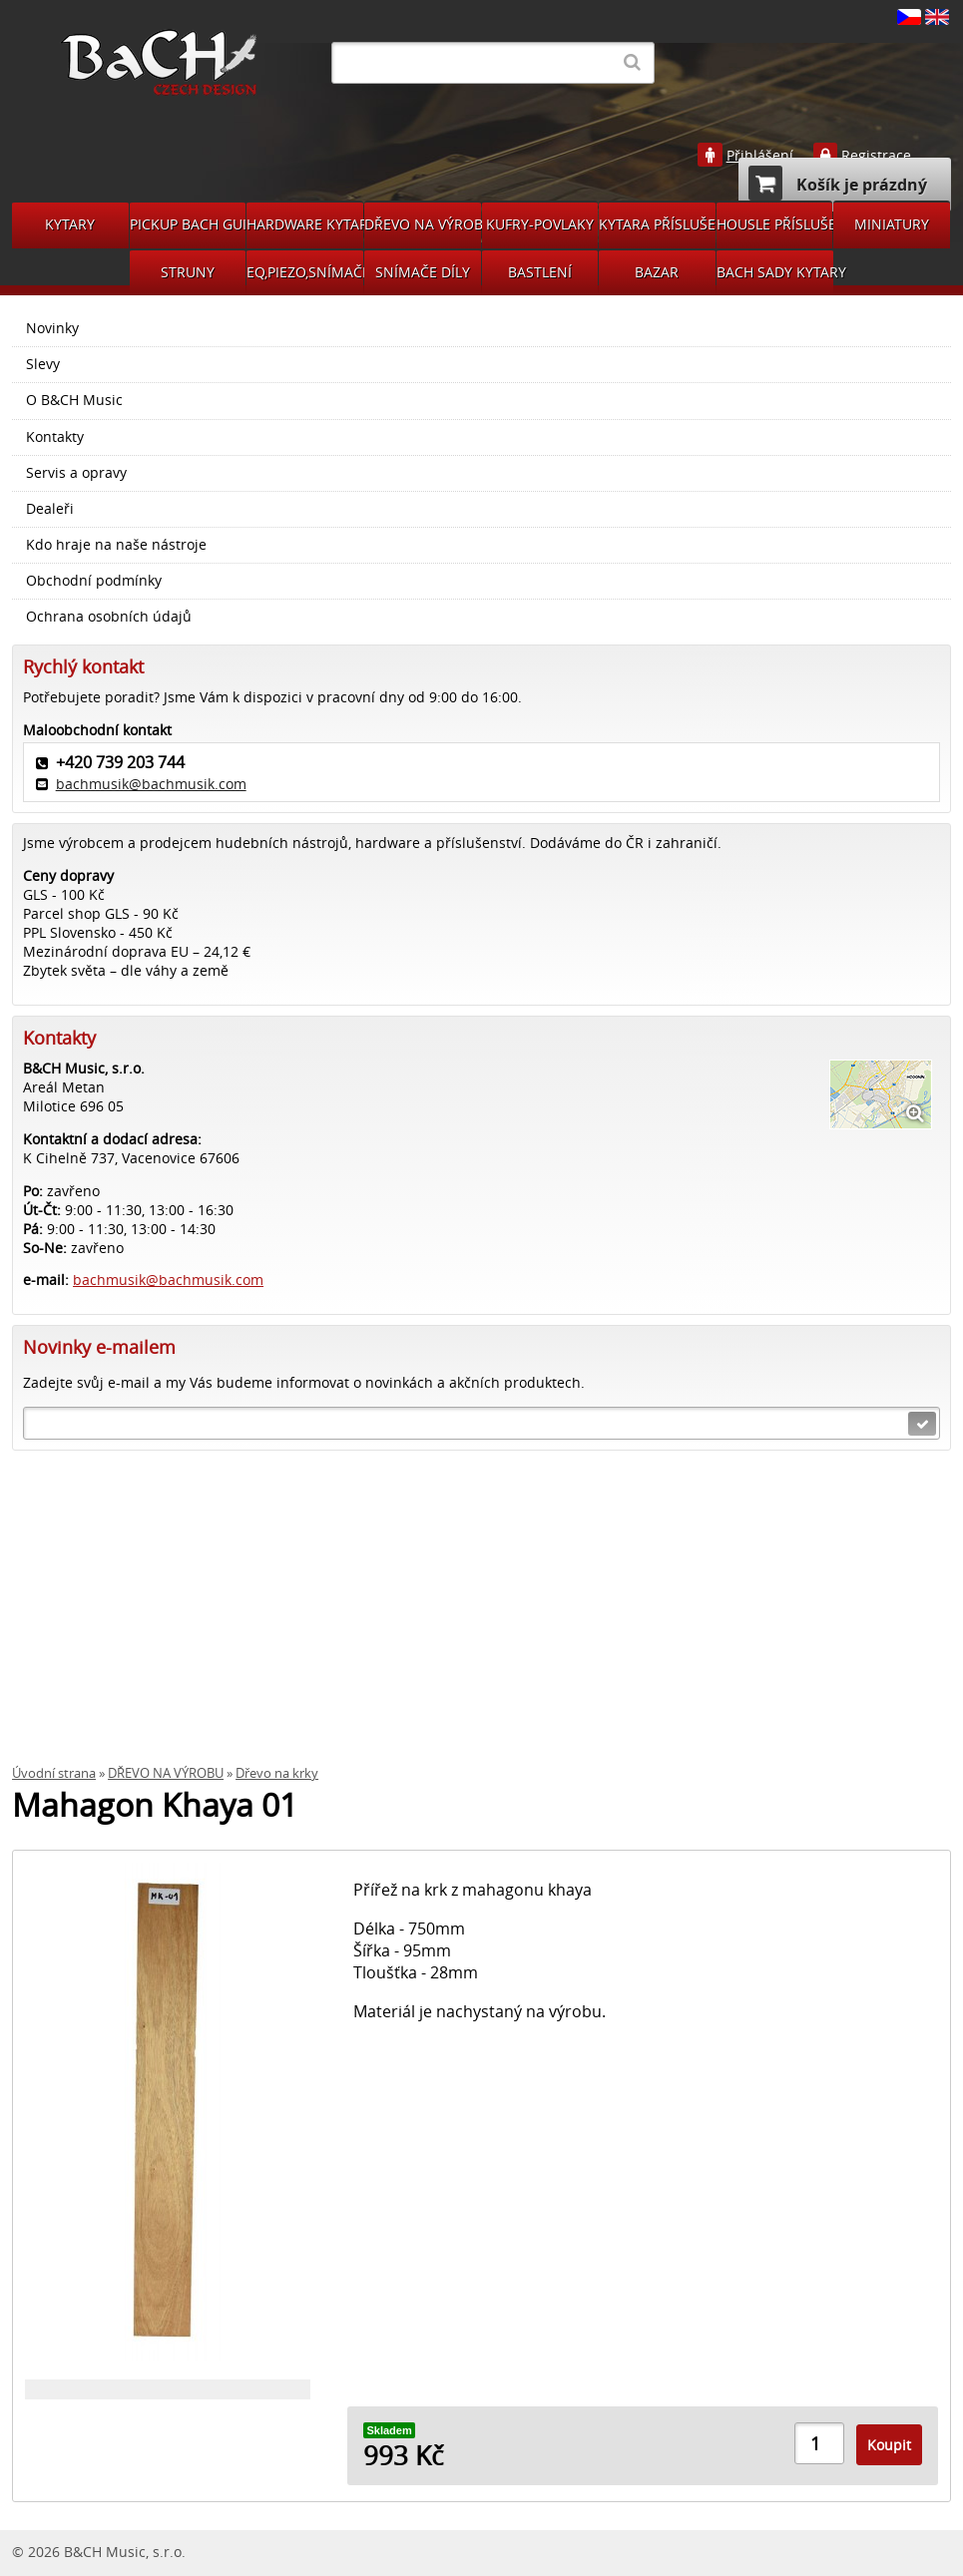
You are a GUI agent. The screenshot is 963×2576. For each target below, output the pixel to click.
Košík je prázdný (837, 183)
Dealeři (50, 509)
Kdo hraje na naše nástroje (116, 545)
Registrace (876, 156)
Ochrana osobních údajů (109, 617)
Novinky (52, 328)
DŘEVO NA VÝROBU (422, 224)
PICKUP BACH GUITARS (188, 224)
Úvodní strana (54, 1773)
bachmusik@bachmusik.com (151, 783)
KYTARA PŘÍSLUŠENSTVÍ (657, 224)
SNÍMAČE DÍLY (422, 271)
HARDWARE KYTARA (304, 224)
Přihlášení (759, 156)
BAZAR (657, 271)
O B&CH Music (74, 400)
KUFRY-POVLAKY (540, 224)
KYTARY (70, 224)
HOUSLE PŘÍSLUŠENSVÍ (775, 224)
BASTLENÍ (540, 271)
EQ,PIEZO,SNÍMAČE (304, 271)
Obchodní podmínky (94, 581)
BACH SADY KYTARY (775, 271)
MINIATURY (891, 224)
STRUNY (188, 271)
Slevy (43, 364)
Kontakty (55, 437)
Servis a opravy (76, 473)
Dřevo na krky (277, 1773)
